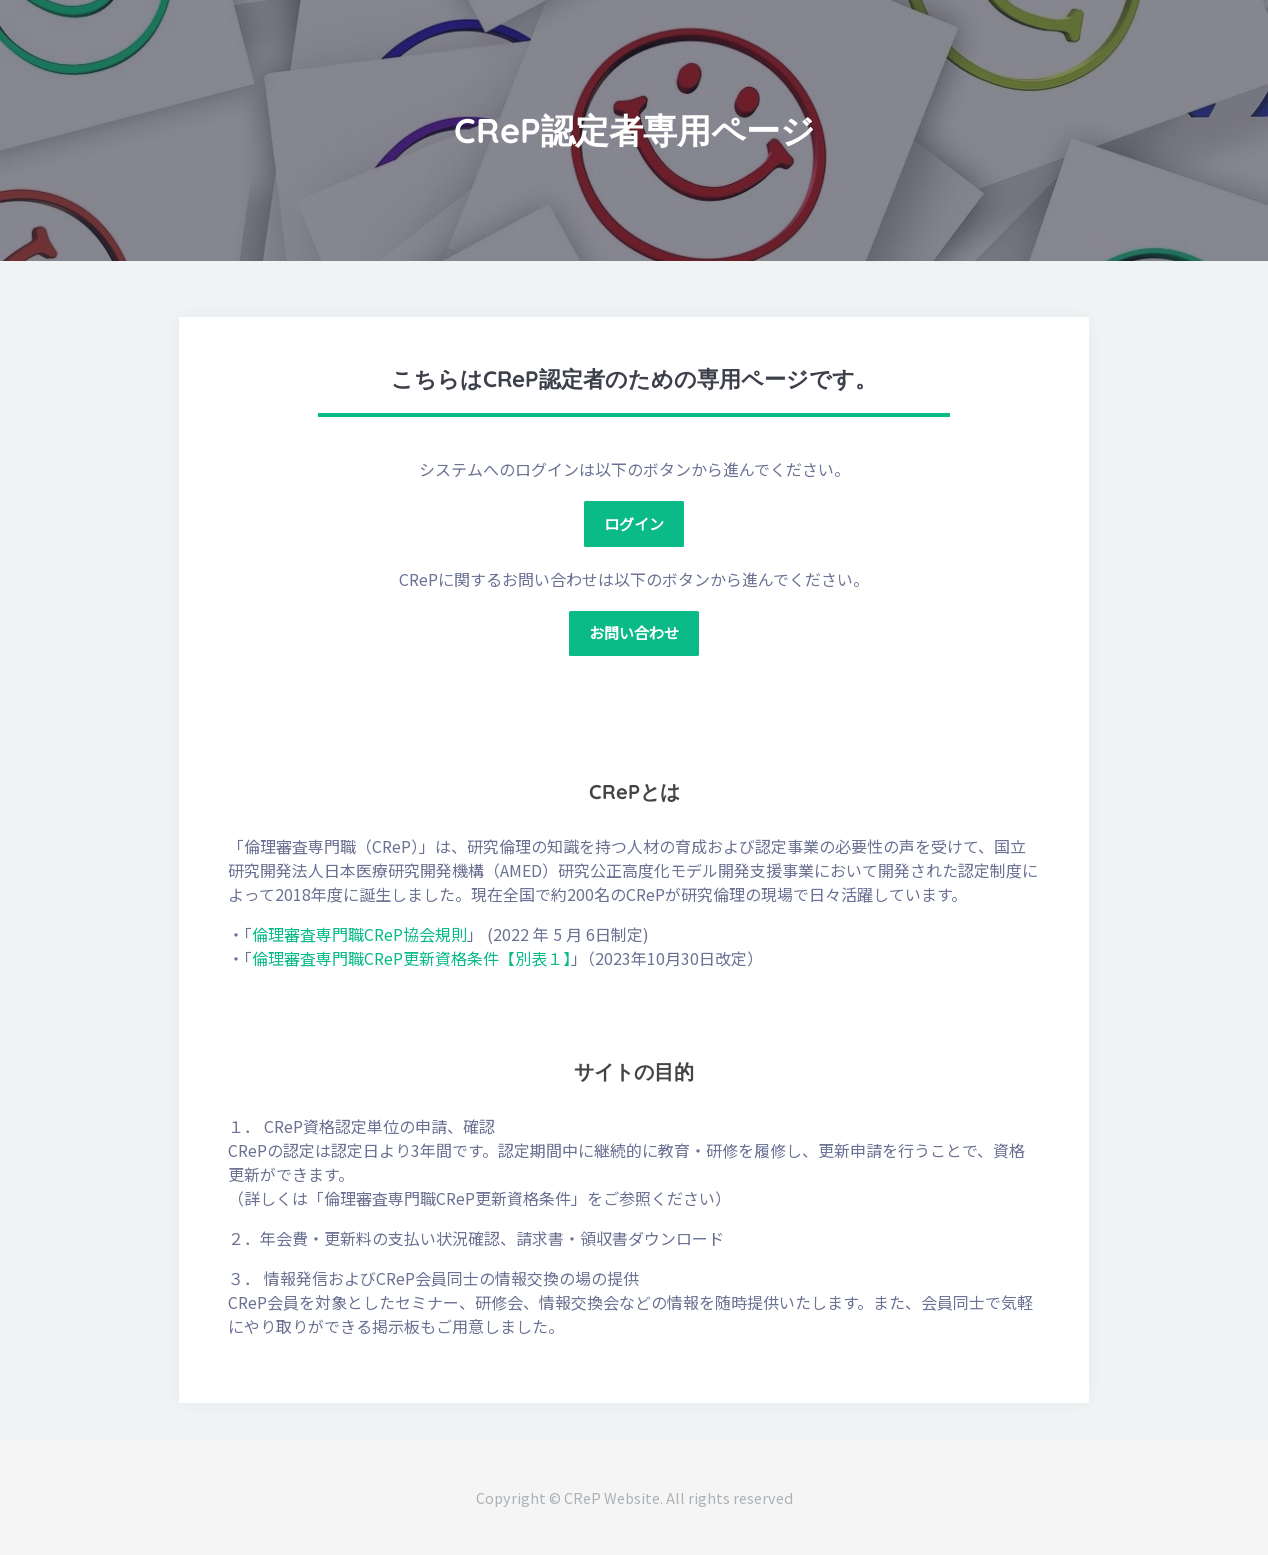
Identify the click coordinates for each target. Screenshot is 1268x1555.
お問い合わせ (634, 632)
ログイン (634, 523)
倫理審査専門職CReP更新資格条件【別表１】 (411, 958)
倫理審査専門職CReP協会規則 (359, 934)
